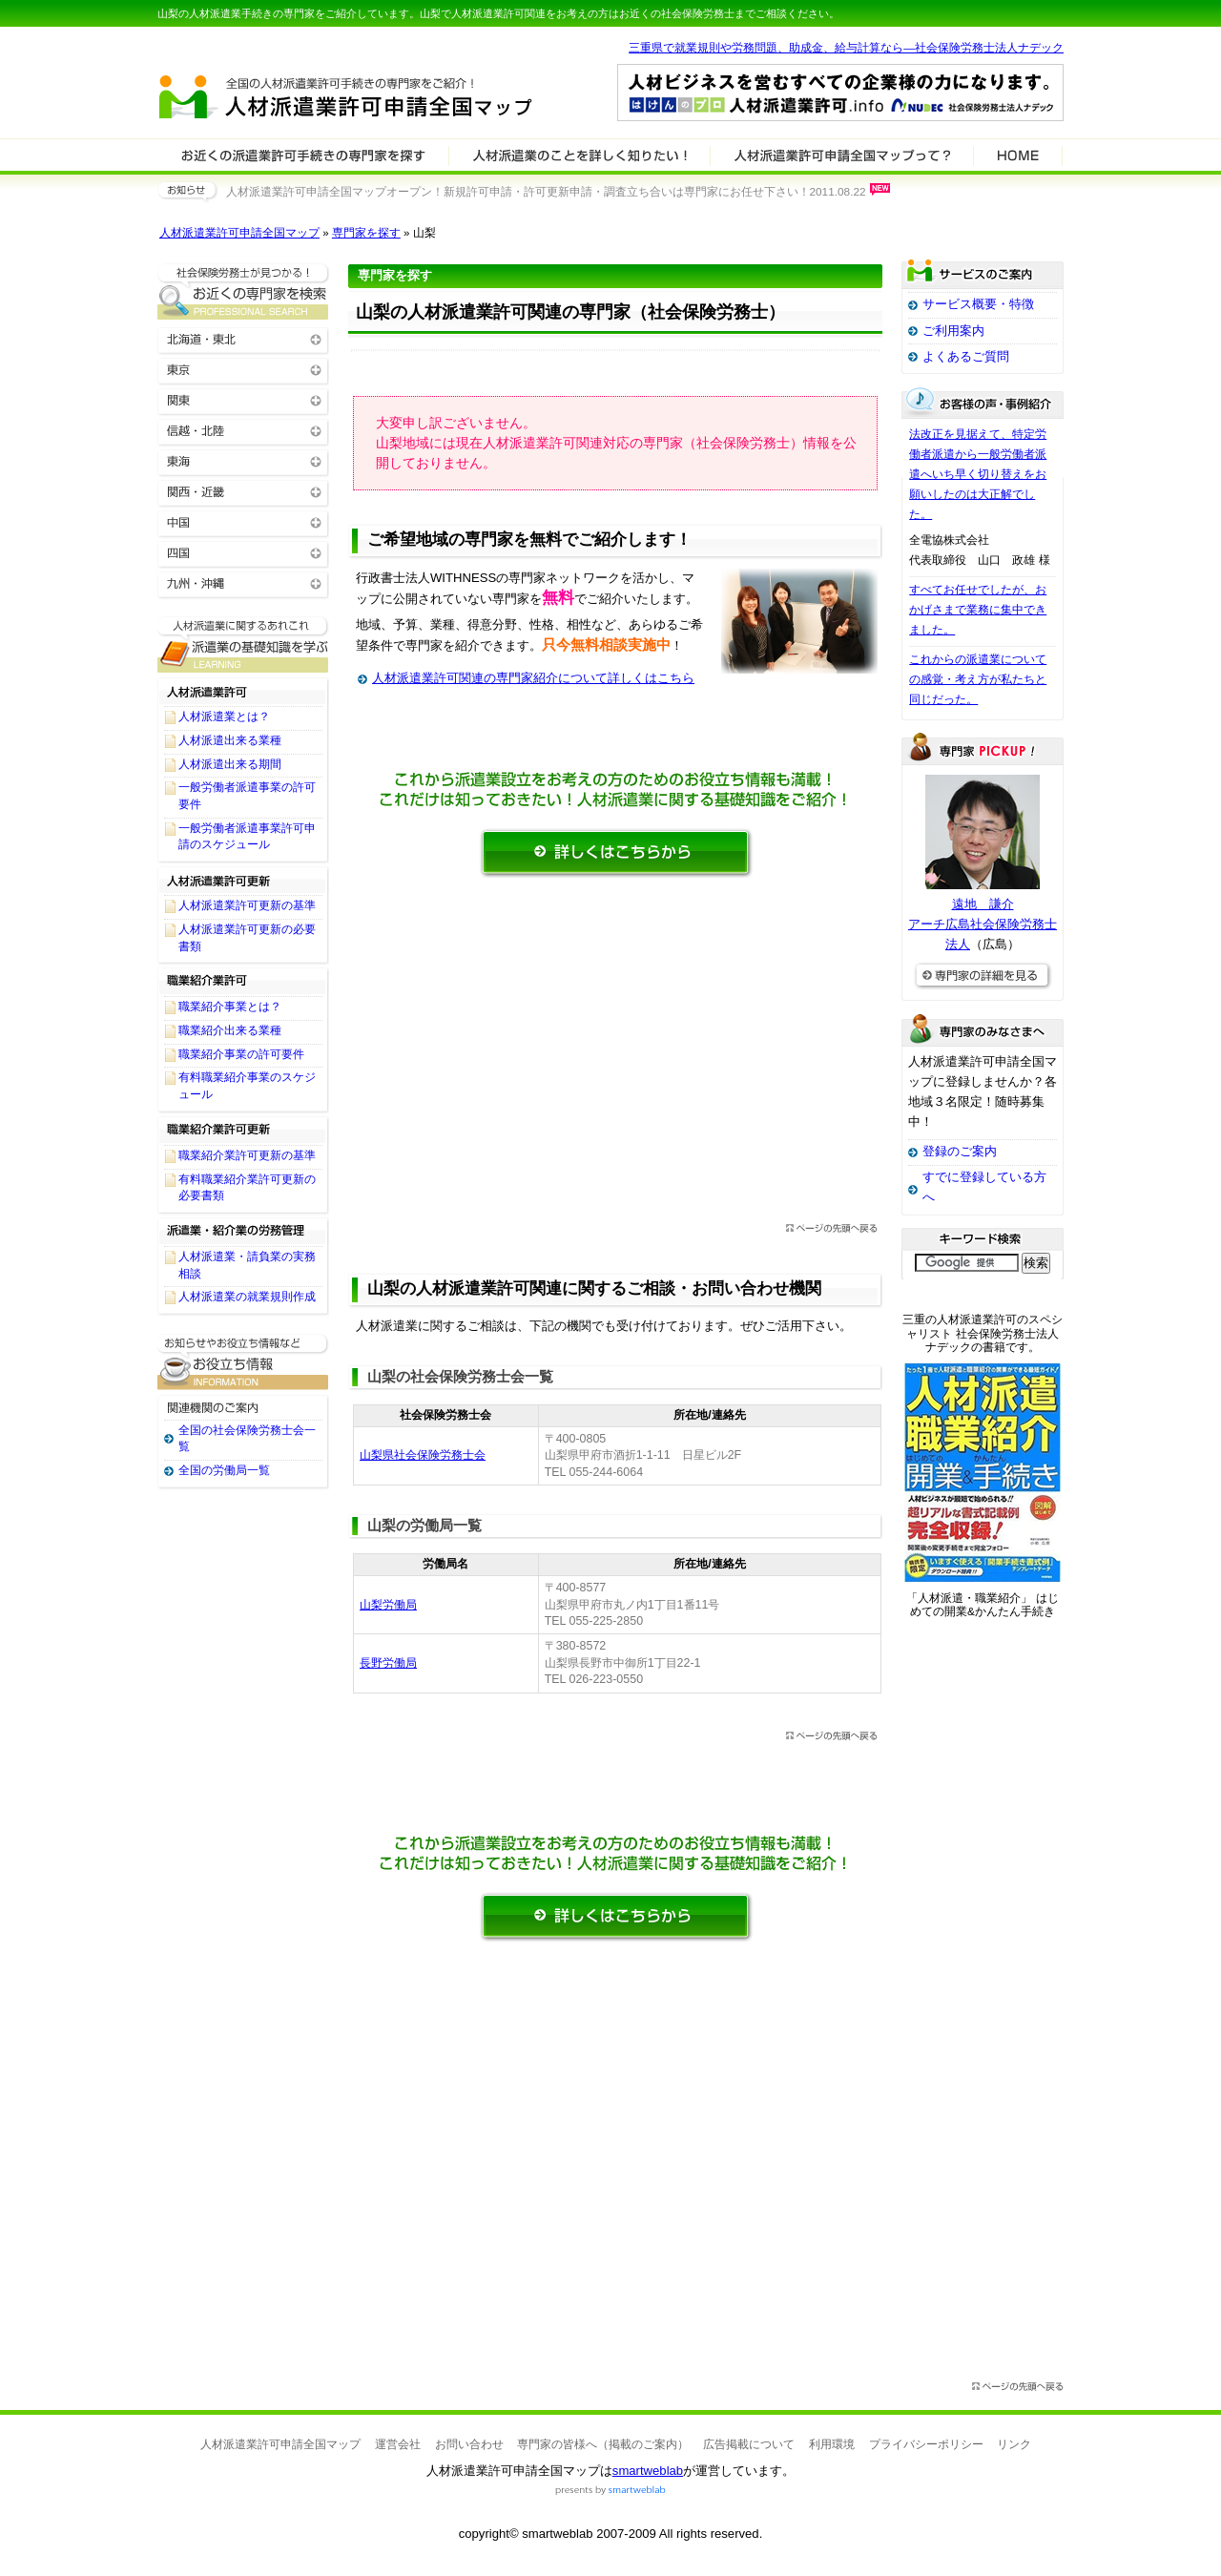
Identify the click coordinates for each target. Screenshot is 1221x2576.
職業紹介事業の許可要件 (241, 1054)
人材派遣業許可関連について (580, 154)
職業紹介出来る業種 (229, 1030)
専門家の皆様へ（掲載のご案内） (603, 2444)
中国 (243, 521)
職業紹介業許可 (243, 980)
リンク (1014, 2444)
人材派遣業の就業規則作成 (247, 1296)
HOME (1018, 154)
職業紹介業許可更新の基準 (247, 1155)
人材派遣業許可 (243, 690)
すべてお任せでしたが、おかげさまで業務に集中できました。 (977, 609)
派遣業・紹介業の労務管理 (243, 1230)
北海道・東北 (243, 338)
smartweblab (647, 2470)
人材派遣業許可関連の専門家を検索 (303, 154)
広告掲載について (749, 2444)
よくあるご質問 (965, 356)
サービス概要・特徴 (978, 304)
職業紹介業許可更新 (243, 1129)
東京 (243, 369)
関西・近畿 (243, 491)
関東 (243, 399)
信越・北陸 (243, 430)
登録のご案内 (959, 1151)
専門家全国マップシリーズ (263, 46)
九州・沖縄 (243, 582)
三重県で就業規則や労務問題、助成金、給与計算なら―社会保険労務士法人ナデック (846, 47)
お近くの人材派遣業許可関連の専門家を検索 (243, 291)
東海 (243, 460)
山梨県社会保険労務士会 (423, 1455)
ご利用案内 (953, 330)
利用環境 (832, 2444)
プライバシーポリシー (926, 2444)
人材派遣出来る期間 (229, 764)
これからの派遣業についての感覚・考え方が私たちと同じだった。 (977, 679)
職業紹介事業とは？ (229, 1006)
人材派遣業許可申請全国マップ (239, 233)
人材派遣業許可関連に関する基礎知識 (243, 644)
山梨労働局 (388, 1604)
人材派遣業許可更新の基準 (247, 905)
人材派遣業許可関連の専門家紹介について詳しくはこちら (533, 678)
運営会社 (398, 2444)
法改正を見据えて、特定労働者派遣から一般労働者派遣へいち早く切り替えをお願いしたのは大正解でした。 (977, 474)
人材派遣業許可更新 (243, 879)
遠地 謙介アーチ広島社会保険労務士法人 (982, 924)
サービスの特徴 (842, 154)
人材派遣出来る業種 (229, 740)
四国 (243, 552)
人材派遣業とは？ (224, 716)
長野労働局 (388, 1663)
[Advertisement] (615, 1056)
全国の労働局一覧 (224, 1470)
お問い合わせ (469, 2444)
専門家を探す (366, 233)
